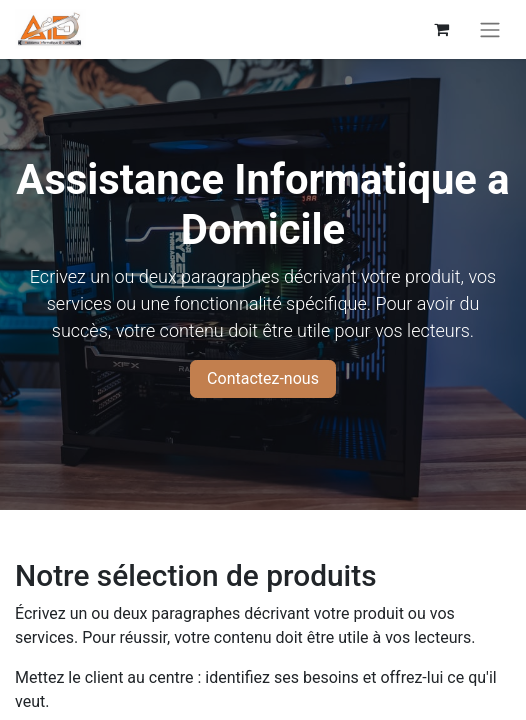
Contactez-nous (263, 378)
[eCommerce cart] (441, 29)
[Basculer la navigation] (490, 29)
